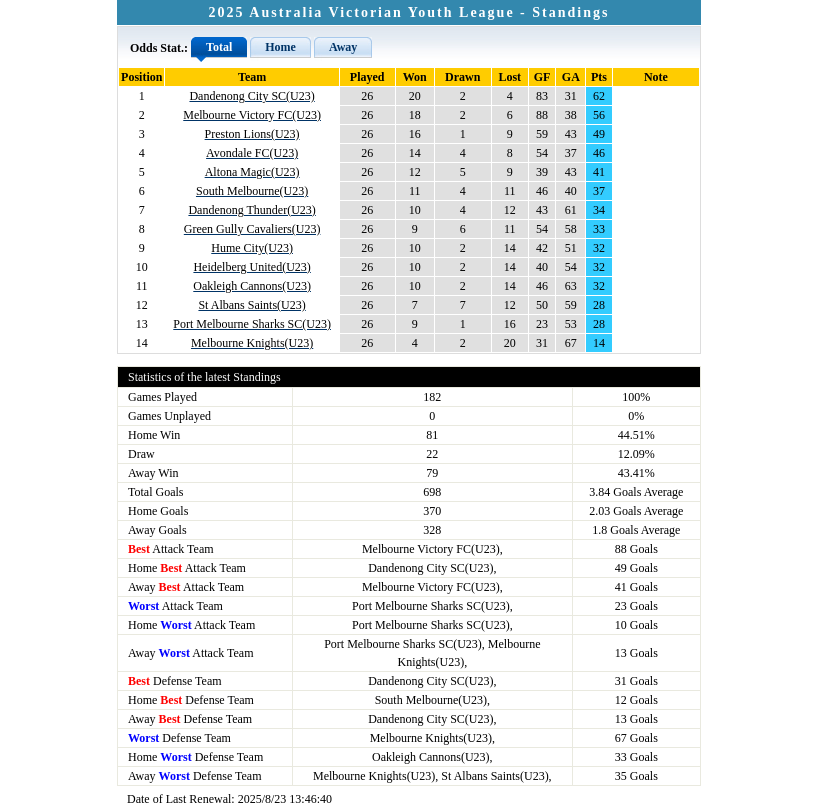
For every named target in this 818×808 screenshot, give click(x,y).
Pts (599, 77)
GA (571, 77)
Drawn (462, 77)
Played (367, 77)
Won (415, 77)
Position (141, 77)
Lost (509, 77)
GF (542, 77)
